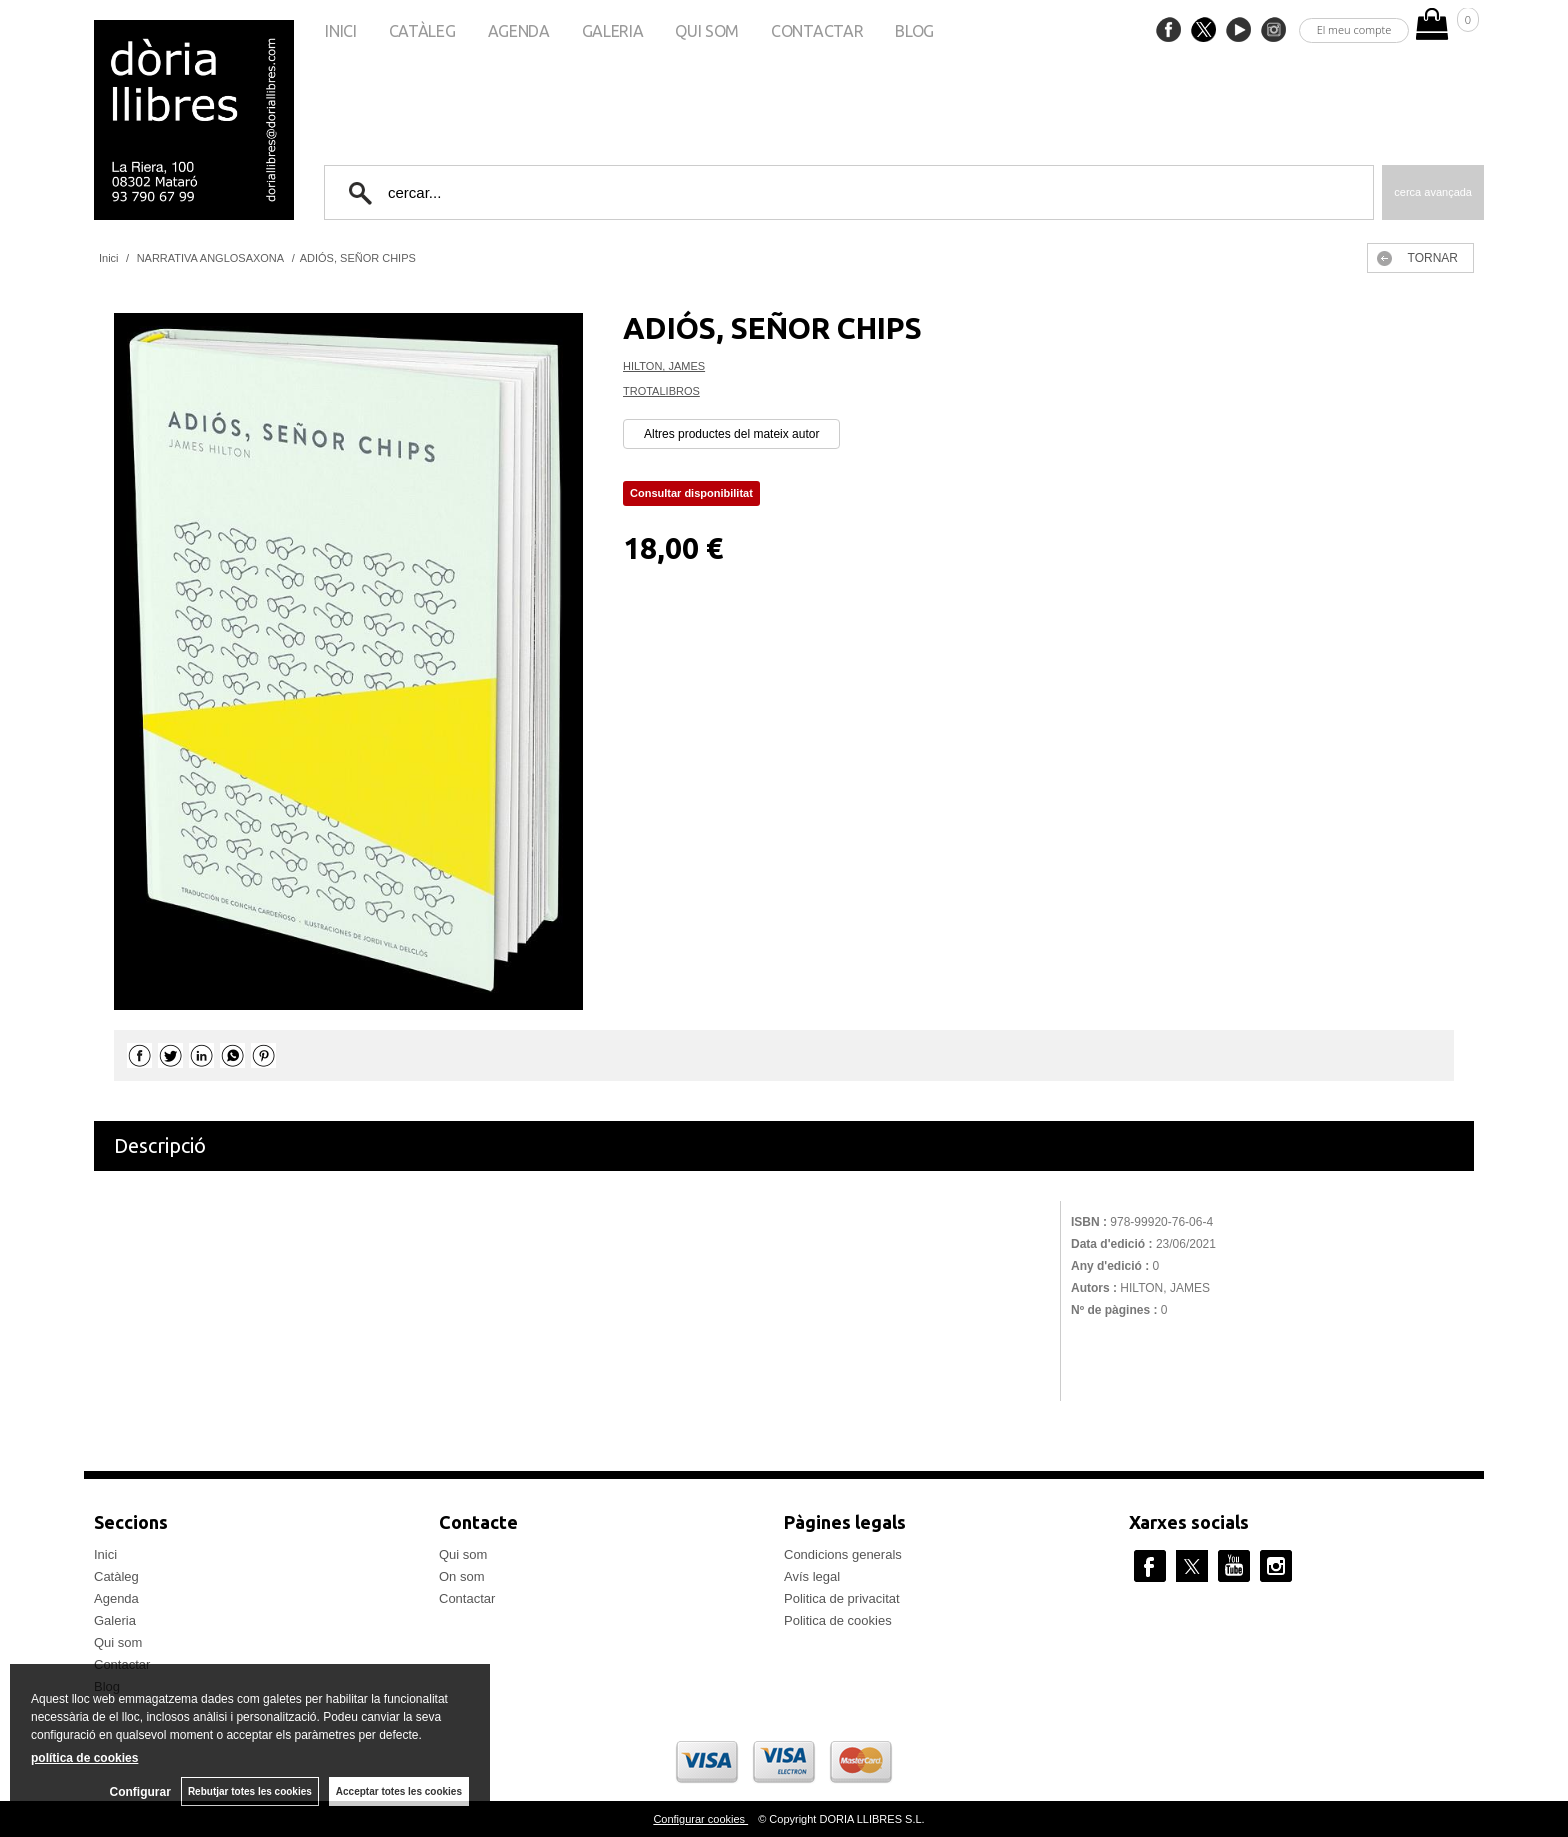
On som (462, 1576)
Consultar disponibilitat (691, 493)
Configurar (140, 1792)
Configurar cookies (700, 1819)
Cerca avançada (1433, 192)
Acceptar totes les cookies (399, 1791)
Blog (914, 31)
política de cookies (84, 1758)
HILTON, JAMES (664, 366)
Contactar (817, 31)
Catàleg (422, 31)
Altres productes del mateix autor (731, 434)
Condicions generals (843, 1554)
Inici (340, 31)
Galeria (613, 31)
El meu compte (1354, 29)
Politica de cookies (838, 1620)
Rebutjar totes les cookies (250, 1791)
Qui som (707, 31)
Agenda (519, 31)
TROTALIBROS (661, 391)
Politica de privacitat (842, 1598)
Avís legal (812, 1576)
